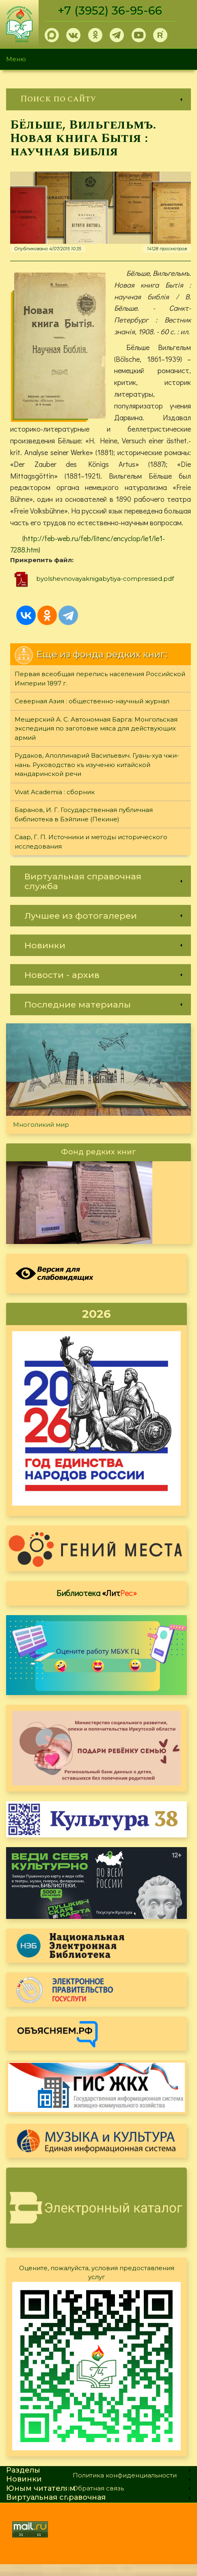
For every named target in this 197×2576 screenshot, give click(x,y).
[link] (98, 99)
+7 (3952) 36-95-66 (110, 10)
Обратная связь (98, 2500)
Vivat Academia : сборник (55, 804)
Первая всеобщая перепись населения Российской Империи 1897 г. (100, 690)
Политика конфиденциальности (125, 2487)
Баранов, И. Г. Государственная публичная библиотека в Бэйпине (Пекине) (84, 826)
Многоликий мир (41, 1136)
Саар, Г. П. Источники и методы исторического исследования (91, 853)
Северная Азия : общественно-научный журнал (92, 713)
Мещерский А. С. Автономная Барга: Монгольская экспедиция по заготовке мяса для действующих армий (96, 740)
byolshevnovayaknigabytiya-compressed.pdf (105, 590)
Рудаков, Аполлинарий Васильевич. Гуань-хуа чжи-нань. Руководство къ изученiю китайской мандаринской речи (97, 776)
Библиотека (96, 1604)
